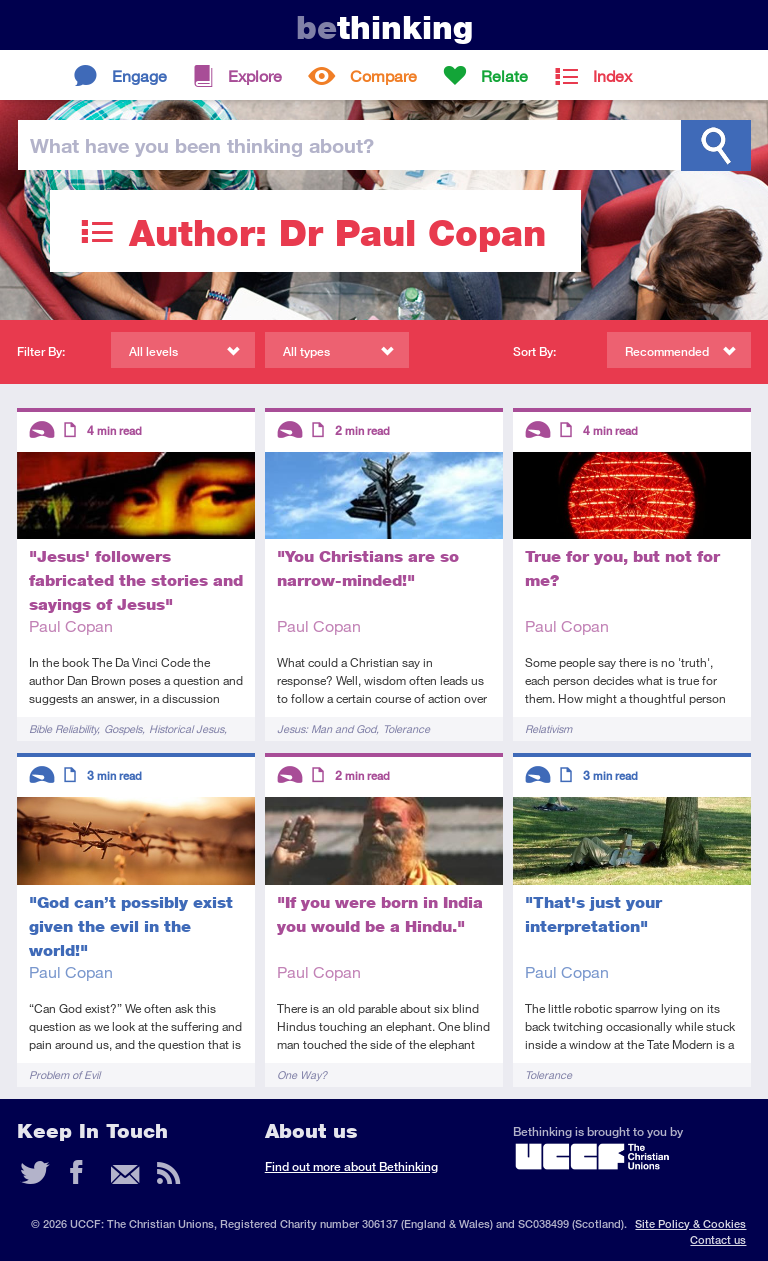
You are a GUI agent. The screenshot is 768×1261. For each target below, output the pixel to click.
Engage (139, 75)
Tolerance (406, 728)
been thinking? (202, 145)
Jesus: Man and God (326, 728)
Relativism (548, 728)
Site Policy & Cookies (690, 1223)
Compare (383, 75)
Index (612, 75)
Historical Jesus (186, 728)
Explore (255, 75)
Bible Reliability (63, 728)
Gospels (123, 728)
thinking (384, 27)
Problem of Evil (64, 1074)
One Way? (302, 1074)
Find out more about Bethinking (351, 1166)
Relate (504, 75)
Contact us (718, 1239)
